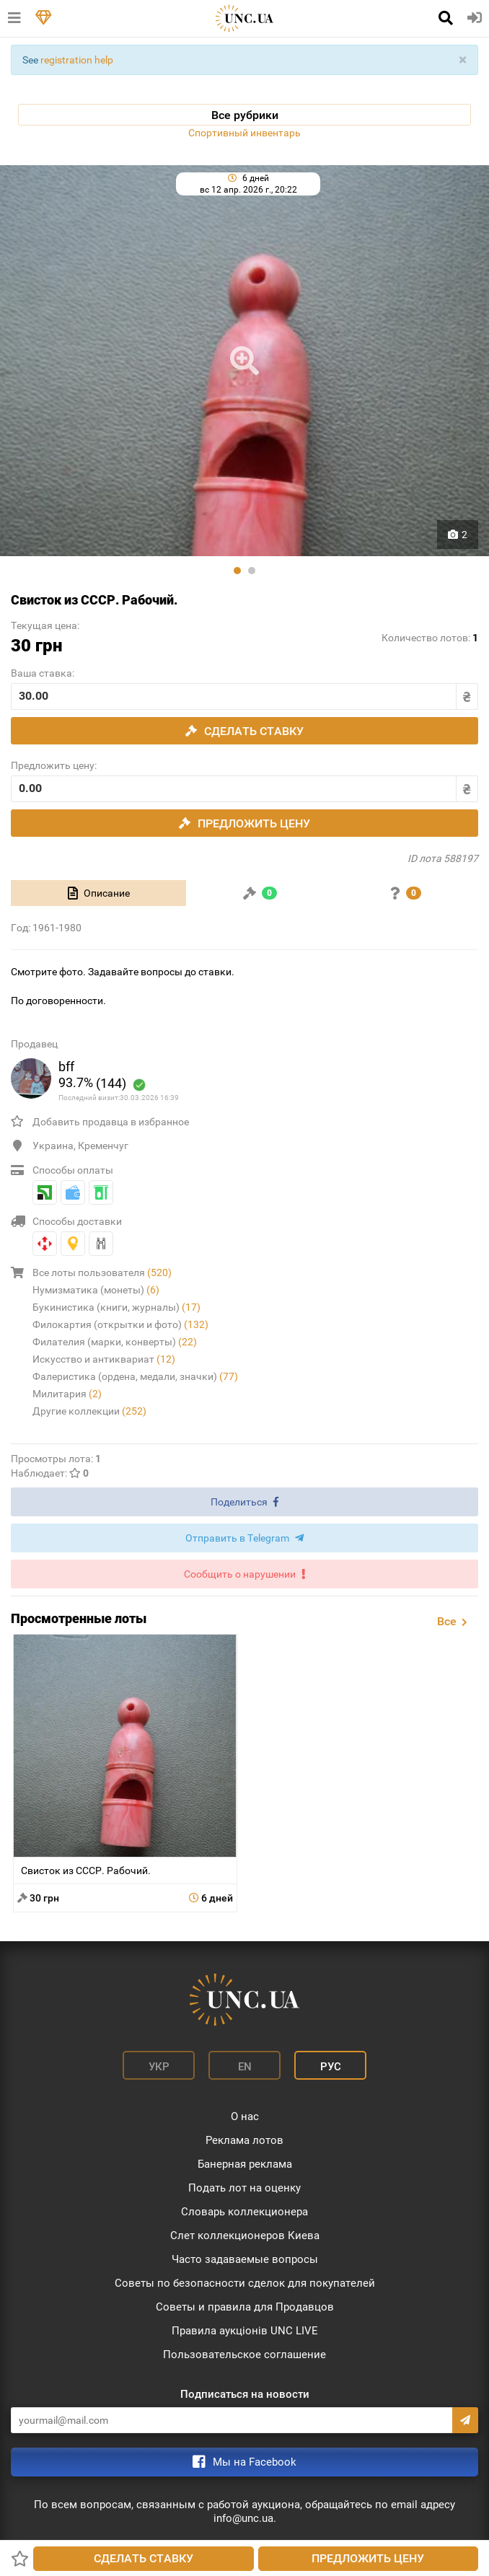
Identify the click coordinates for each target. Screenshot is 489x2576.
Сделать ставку (143, 2558)
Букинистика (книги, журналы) (116, 1307)
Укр (159, 2066)
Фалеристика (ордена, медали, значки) (135, 1376)
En (245, 2066)
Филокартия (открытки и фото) (120, 1324)
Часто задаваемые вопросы (245, 2259)
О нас (245, 2116)
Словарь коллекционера (244, 2211)
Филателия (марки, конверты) (114, 1342)
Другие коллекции (89, 1411)
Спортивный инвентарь (244, 133)
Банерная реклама (245, 2164)
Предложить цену (368, 2558)
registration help (76, 60)
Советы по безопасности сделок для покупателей (245, 2283)
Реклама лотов (244, 2140)
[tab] (98, 893)
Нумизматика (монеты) (95, 1290)
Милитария (67, 1393)
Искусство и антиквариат (103, 1359)
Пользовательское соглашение (244, 2354)
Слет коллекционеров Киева (245, 2235)
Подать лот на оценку (244, 2187)
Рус (330, 2066)
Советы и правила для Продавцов (245, 2306)
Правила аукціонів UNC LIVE (245, 2330)
